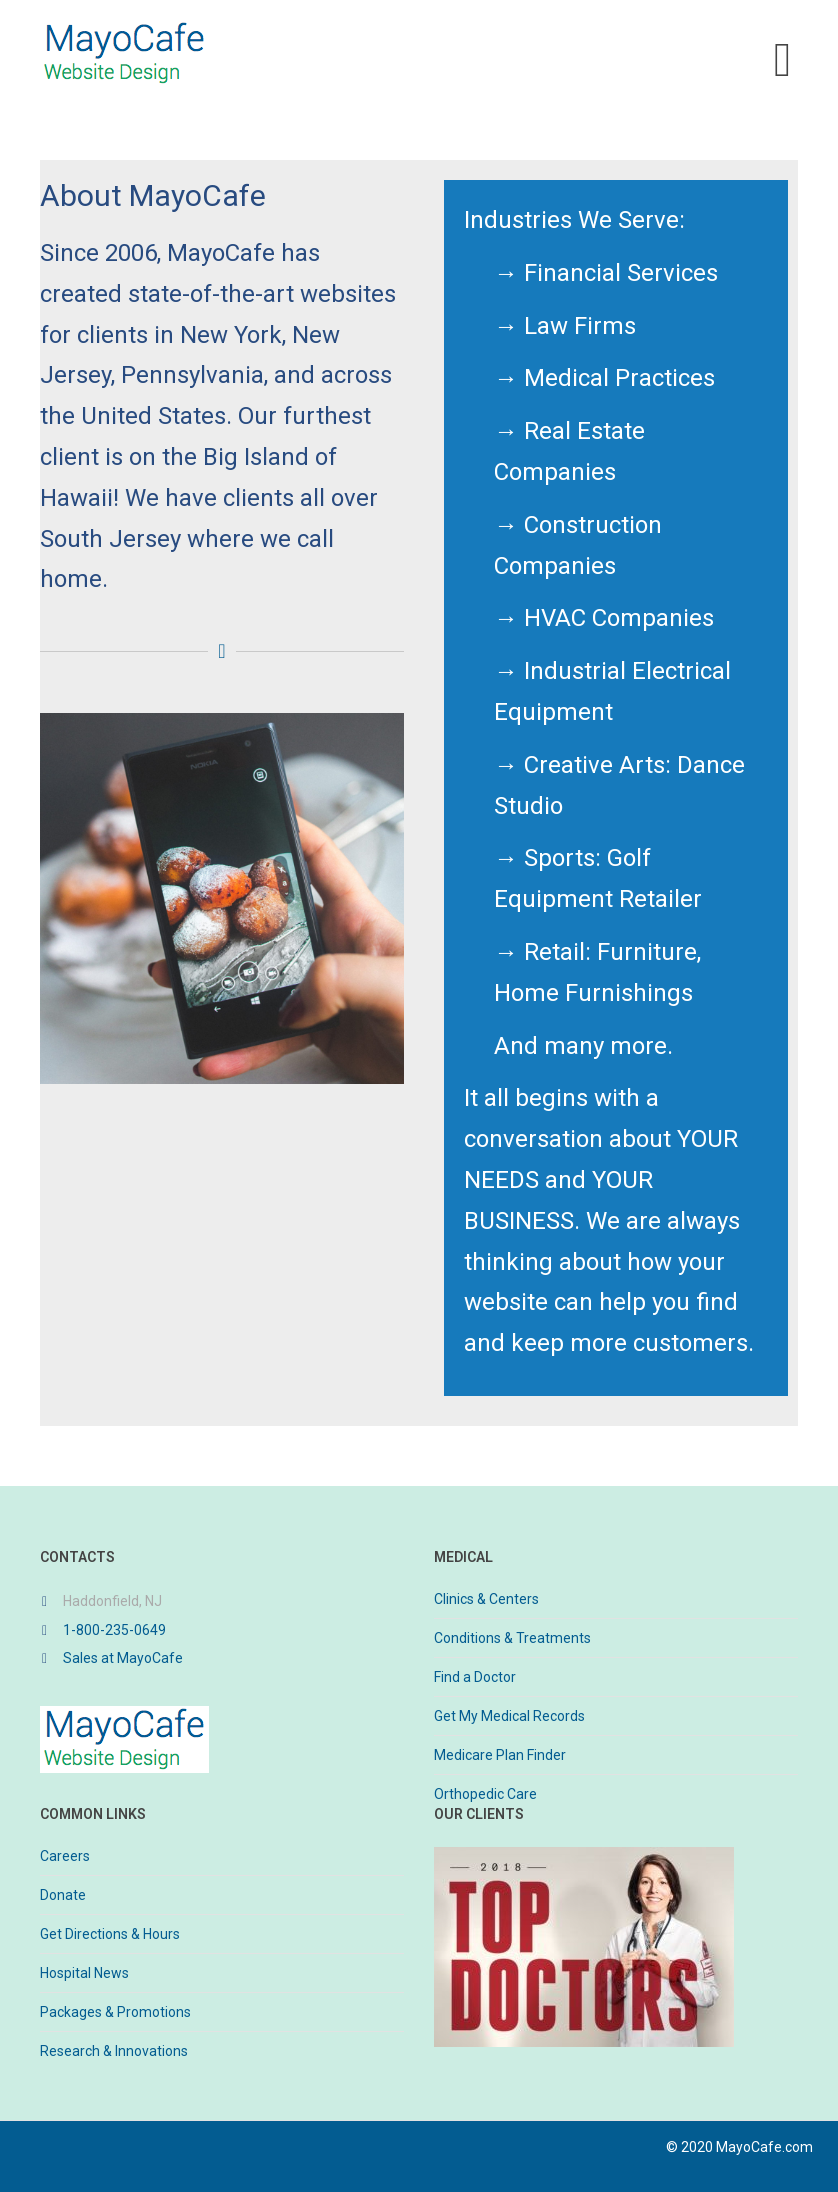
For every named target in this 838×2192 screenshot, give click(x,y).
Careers (65, 1856)
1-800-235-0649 (114, 1630)
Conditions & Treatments (512, 1638)
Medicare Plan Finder (500, 1755)
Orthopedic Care (485, 1794)
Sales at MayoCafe (123, 1658)
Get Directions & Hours (110, 1934)
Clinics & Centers (486, 1599)
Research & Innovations (114, 2051)
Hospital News (84, 1973)
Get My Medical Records (509, 1716)
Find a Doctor (475, 1677)
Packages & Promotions (115, 2012)
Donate (63, 1895)
